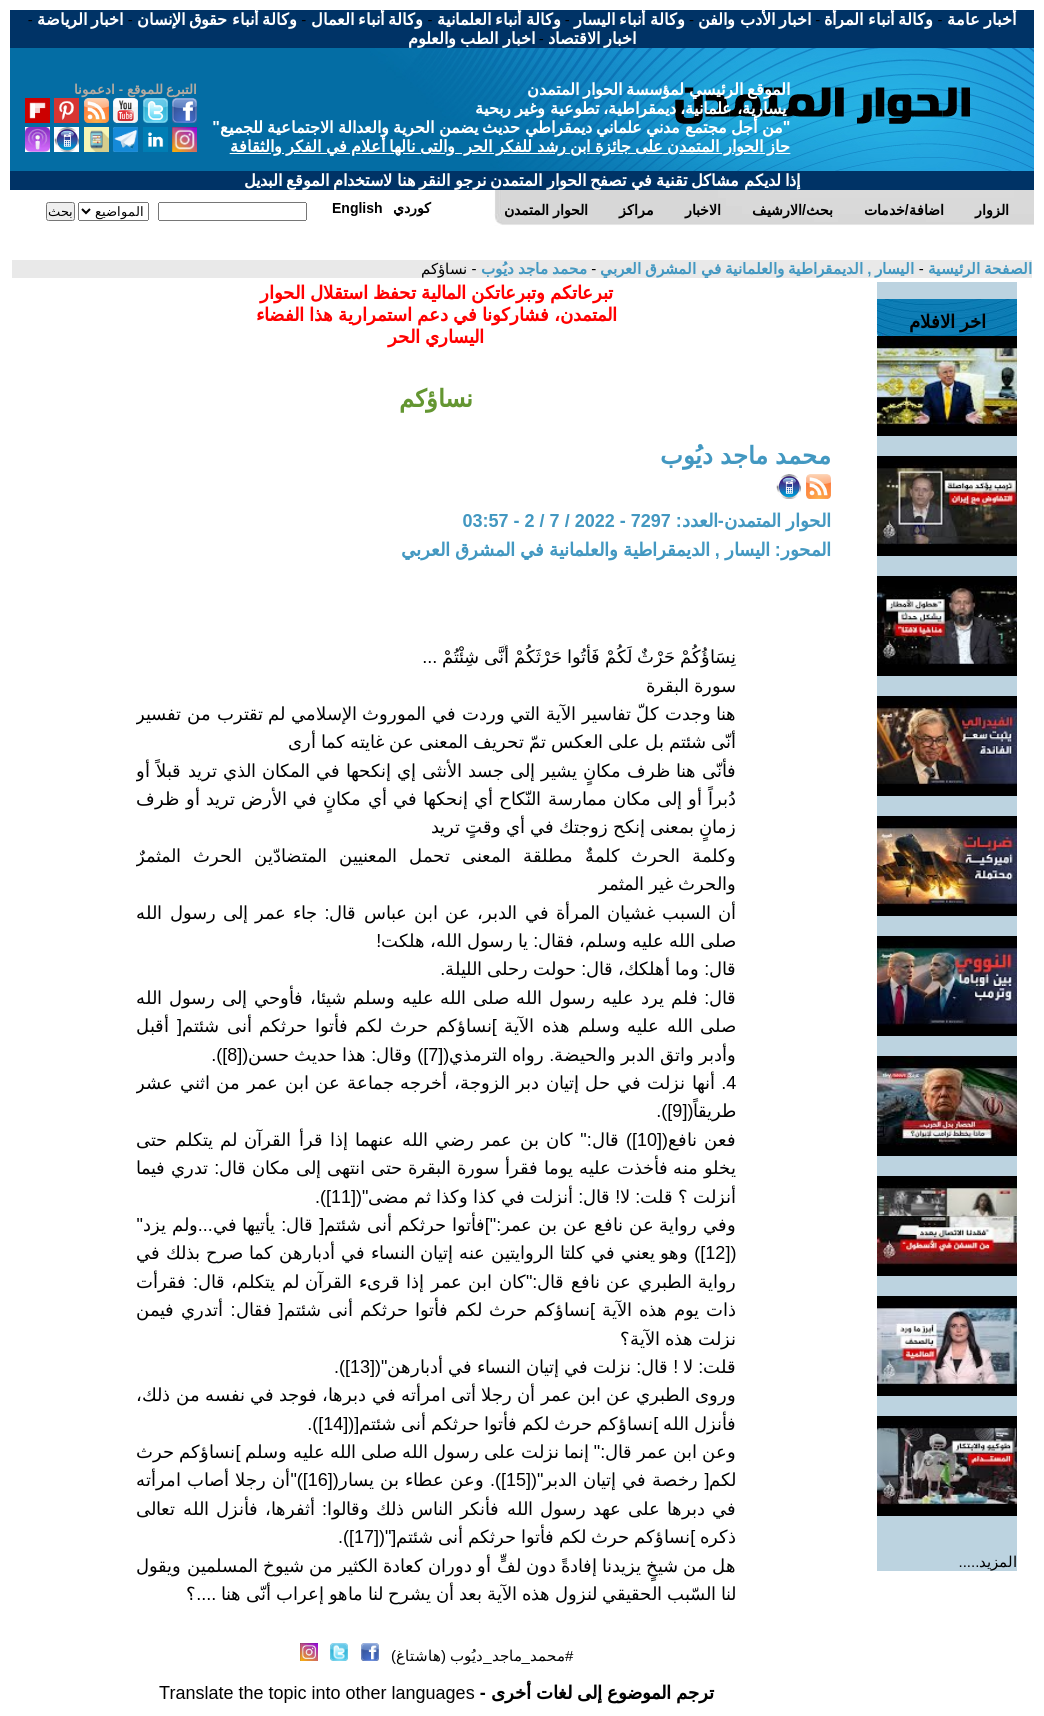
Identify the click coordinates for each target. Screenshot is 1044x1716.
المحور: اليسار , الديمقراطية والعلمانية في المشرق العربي (616, 550)
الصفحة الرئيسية (978, 268)
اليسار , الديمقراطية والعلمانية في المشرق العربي (755, 268)
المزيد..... (988, 1561)
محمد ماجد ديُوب (531, 268)
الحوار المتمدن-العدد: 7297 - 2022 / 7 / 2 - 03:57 (647, 521)
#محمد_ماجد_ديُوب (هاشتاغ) (482, 1655)
